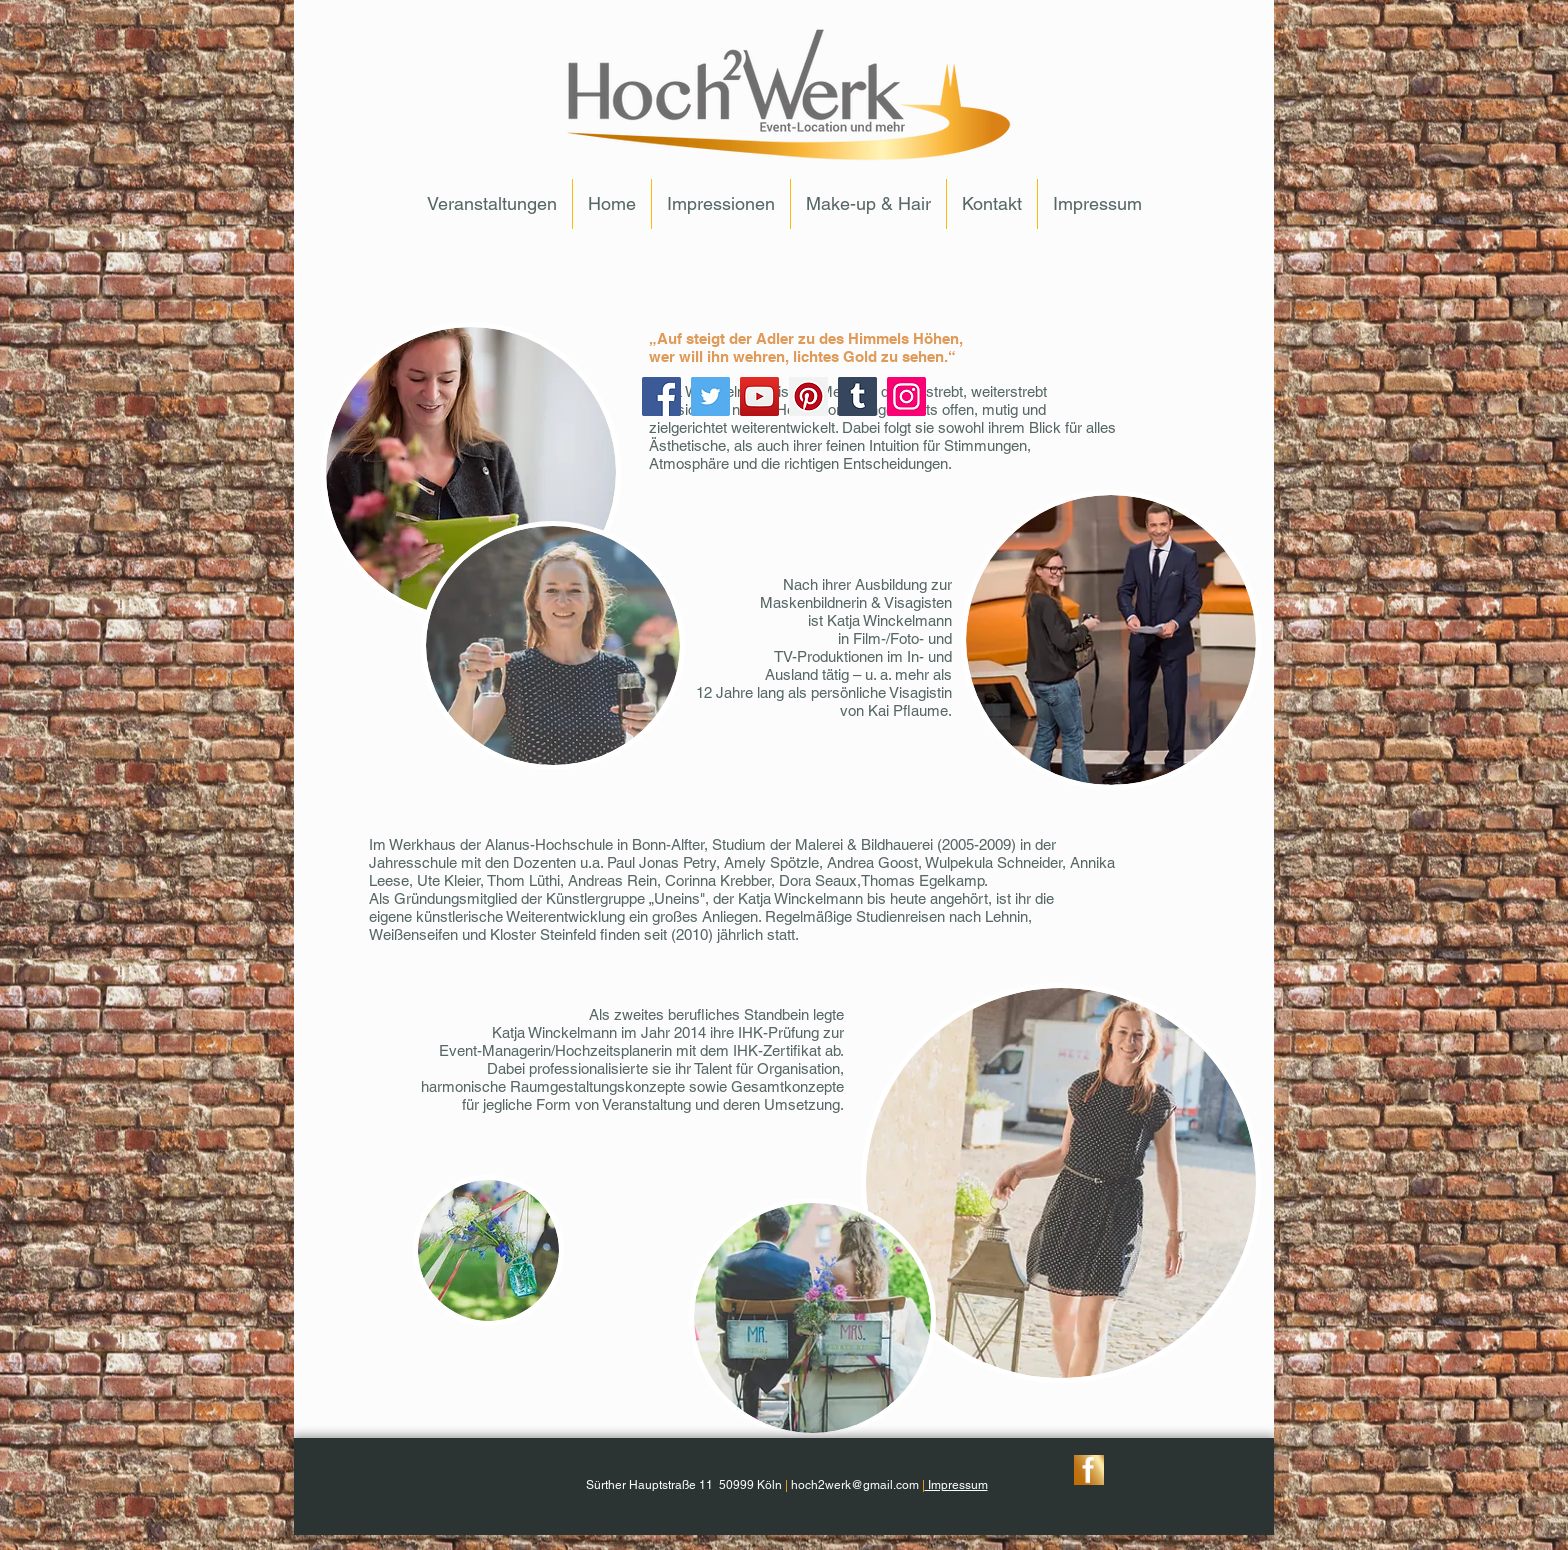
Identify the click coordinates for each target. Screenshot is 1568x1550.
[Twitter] (710, 396)
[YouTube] (759, 396)
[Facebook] (661, 396)
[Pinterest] (808, 396)
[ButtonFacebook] (1089, 1470)
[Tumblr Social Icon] (857, 396)
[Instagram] (906, 396)
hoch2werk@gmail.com (855, 1485)
